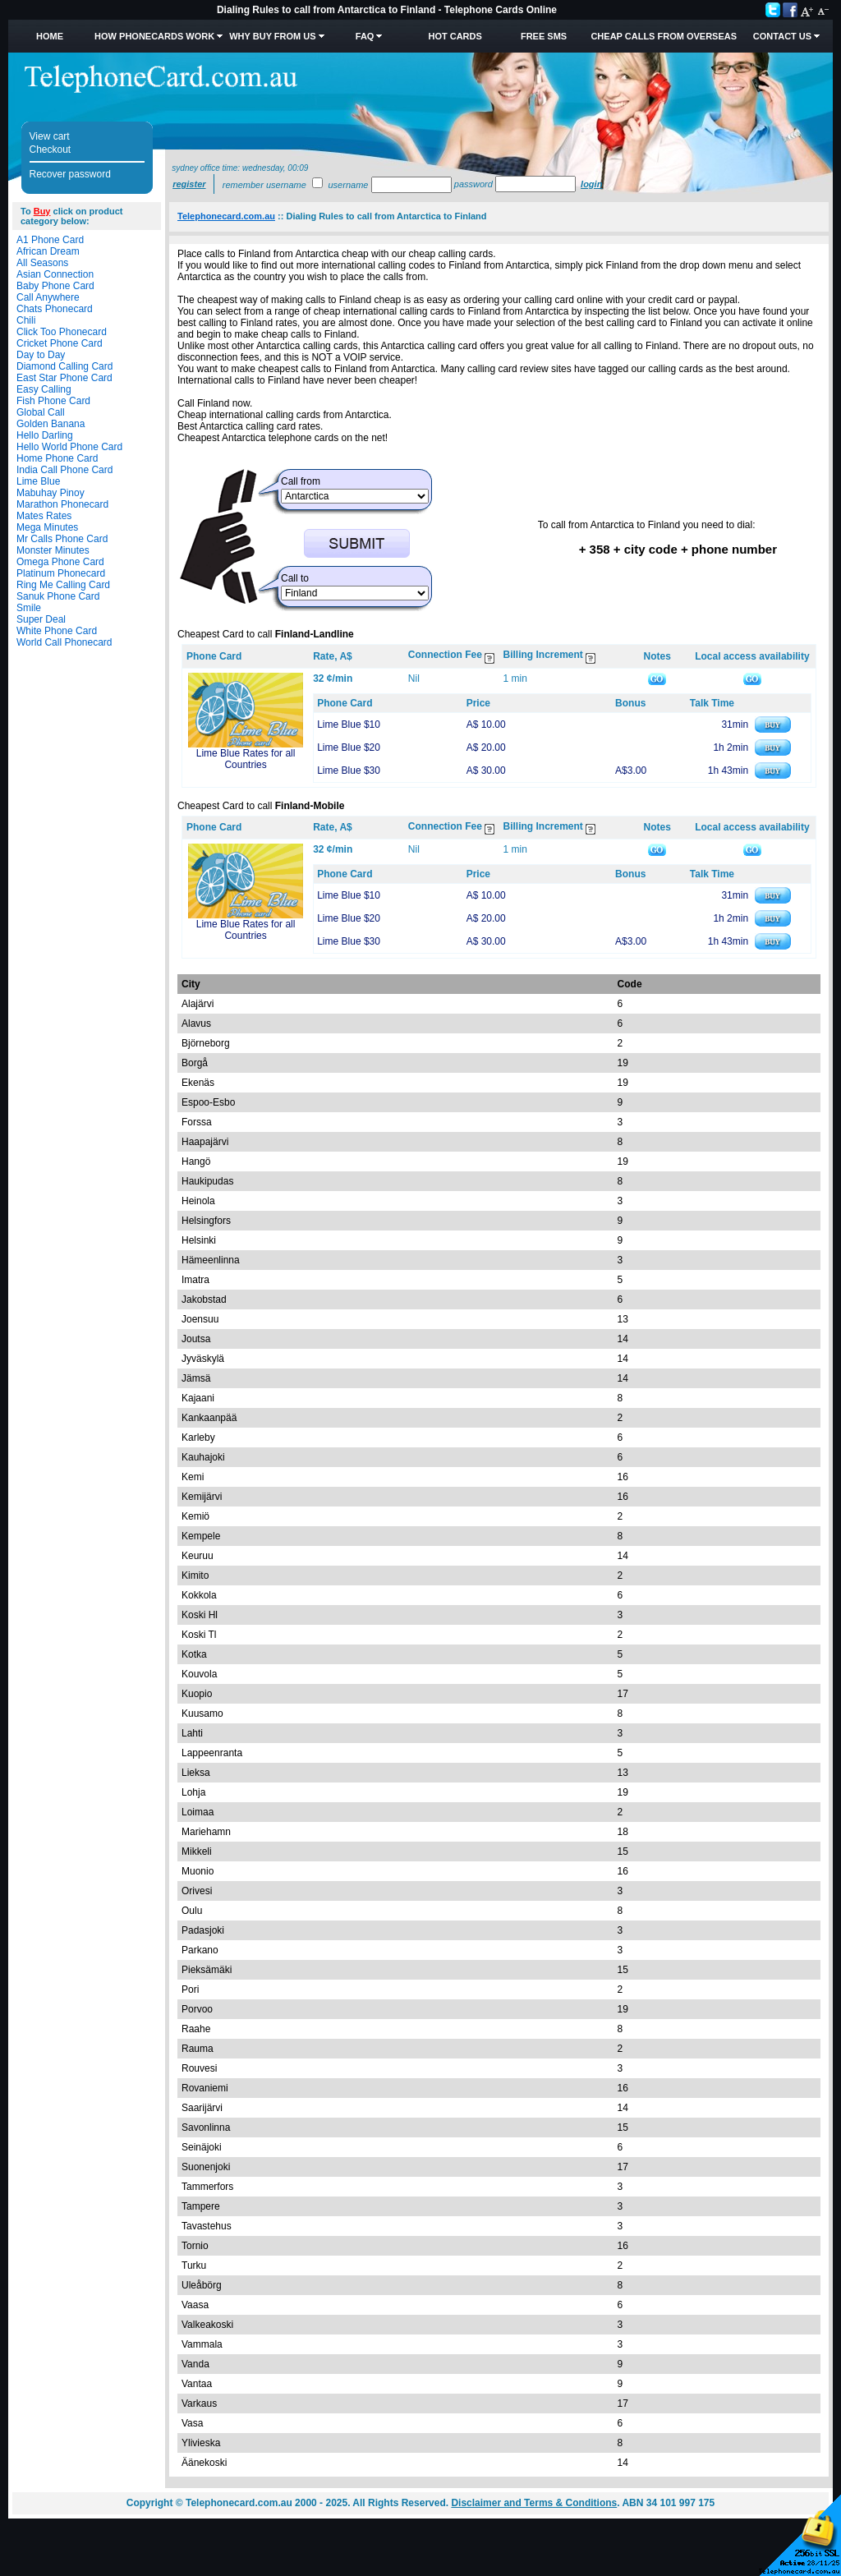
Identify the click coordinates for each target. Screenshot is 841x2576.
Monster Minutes (53, 550)
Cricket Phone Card (59, 343)
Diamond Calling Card (64, 366)
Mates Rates (43, 516)
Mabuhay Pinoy (50, 493)
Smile (28, 608)
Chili (25, 320)
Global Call (40, 412)
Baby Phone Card (55, 286)
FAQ (365, 36)
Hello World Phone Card (69, 447)
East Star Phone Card (64, 378)
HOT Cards (454, 36)
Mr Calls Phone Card (62, 539)
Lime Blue (38, 481)
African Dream (48, 251)
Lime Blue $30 (348, 770)
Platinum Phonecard (60, 573)
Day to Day (40, 355)
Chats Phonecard (54, 309)
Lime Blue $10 (348, 724)
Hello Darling (44, 435)
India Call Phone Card (64, 470)
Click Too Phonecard (61, 332)
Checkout (50, 149)
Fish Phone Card (53, 401)
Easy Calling (43, 389)
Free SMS (544, 36)
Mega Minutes (47, 527)
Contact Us (782, 36)
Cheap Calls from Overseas (664, 36)
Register (188, 184)
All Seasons (42, 263)
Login (591, 184)
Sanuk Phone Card (57, 596)
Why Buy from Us (272, 36)
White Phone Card (56, 631)
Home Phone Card (57, 458)
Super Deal (41, 619)
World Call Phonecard (64, 642)
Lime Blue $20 (348, 747)
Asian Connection (55, 274)
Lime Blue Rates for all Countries (246, 759)
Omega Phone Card (60, 562)
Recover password (70, 174)
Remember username (264, 185)
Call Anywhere (48, 297)
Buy (42, 211)
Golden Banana (50, 424)
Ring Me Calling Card (63, 585)
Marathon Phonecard (62, 504)
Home (49, 36)
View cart (50, 136)
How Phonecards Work (154, 36)
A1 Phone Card (50, 240)
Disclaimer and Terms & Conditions (534, 2503)
